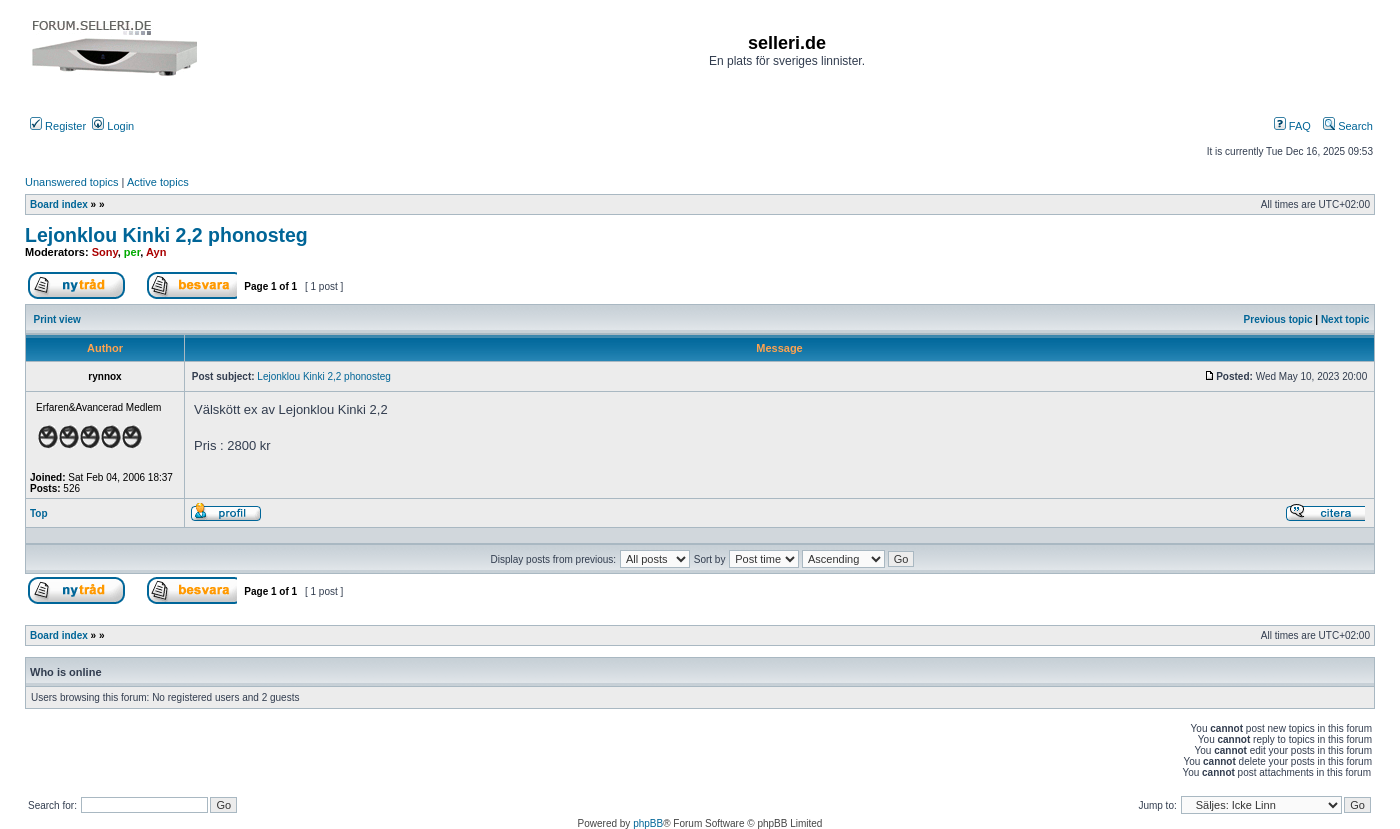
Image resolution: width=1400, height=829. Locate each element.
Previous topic (1278, 319)
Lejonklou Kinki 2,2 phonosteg (166, 235)
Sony (105, 252)
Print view (57, 319)
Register (58, 126)
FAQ (1292, 126)
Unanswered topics (72, 182)
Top (39, 513)
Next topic (1345, 319)
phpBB (648, 823)
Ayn (156, 252)
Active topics (158, 182)
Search (1348, 126)
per (132, 252)
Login (113, 126)
